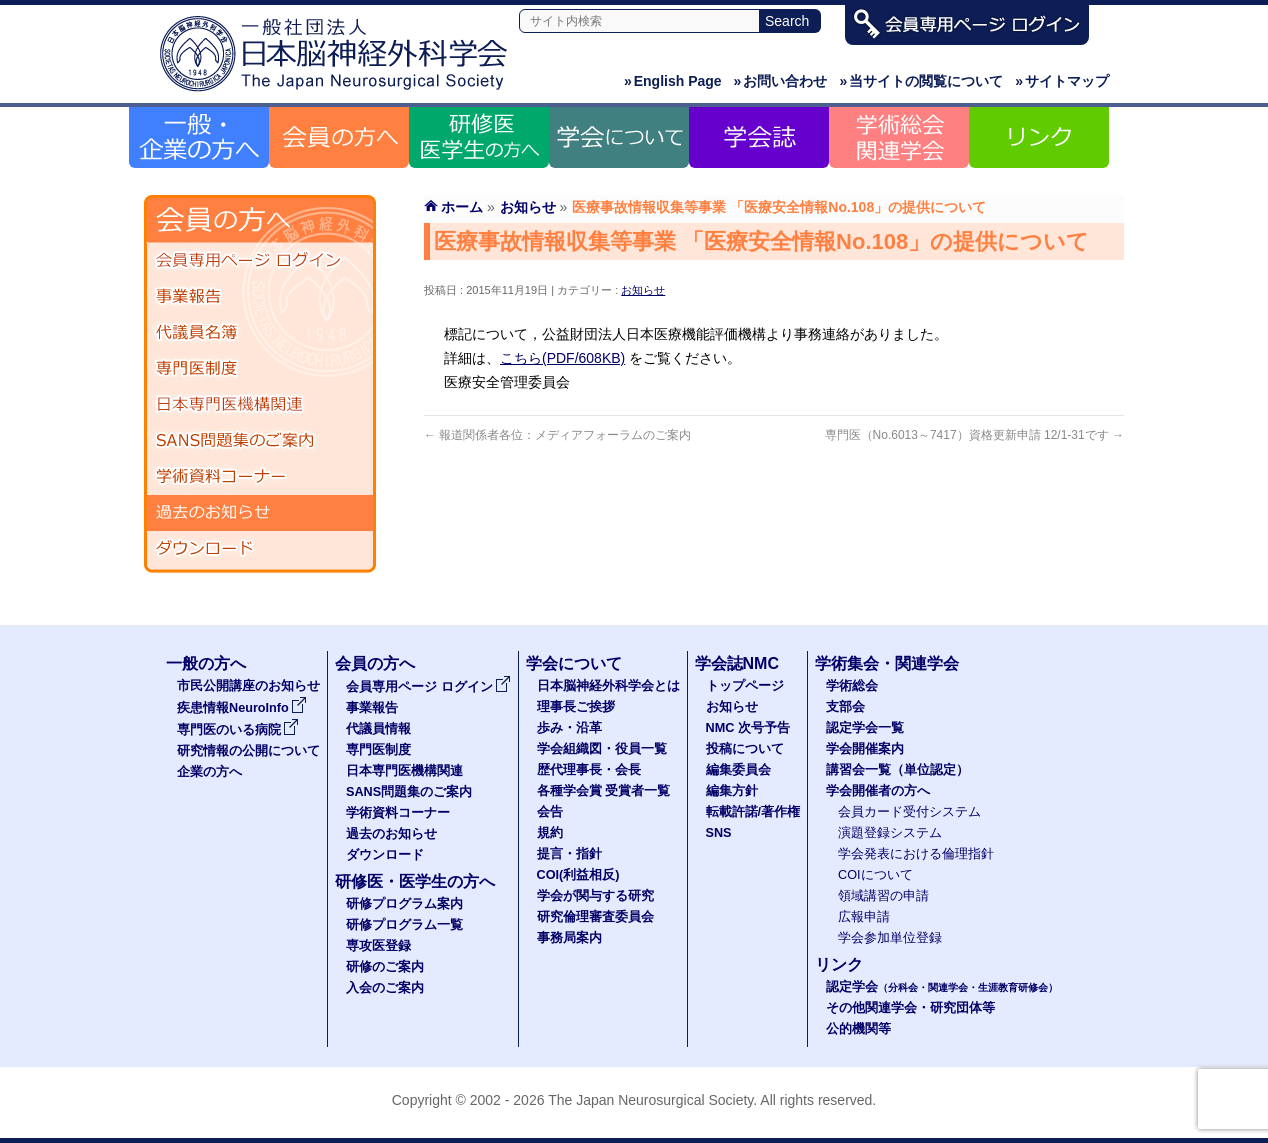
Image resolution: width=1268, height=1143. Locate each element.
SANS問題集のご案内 (260, 441)
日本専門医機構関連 (260, 405)
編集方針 (732, 791)
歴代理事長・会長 (589, 770)
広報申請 (864, 917)
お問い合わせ (781, 81)
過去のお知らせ (260, 513)
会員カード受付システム (909, 812)
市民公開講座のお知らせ (248, 686)
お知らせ (643, 290)
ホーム (462, 207)
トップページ (745, 686)
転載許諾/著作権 (753, 812)
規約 (550, 833)
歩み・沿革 (569, 728)
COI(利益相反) (578, 875)
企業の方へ (209, 772)
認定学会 (942, 987)
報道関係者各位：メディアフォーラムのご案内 (557, 435)
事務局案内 (569, 938)
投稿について (745, 749)
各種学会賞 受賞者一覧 (604, 791)
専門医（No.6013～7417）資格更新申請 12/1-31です (974, 435)
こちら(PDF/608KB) (562, 358)
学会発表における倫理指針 (916, 854)
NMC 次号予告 (748, 728)
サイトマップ (1062, 81)
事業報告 (260, 297)
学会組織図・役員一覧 (602, 749)
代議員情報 (378, 729)
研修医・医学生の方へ (415, 881)
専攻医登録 (378, 946)
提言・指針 (569, 854)
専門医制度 (260, 369)
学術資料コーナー (260, 477)
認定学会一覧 (865, 728)
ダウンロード (260, 549)
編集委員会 (738, 770)
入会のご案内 (385, 988)
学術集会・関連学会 (887, 663)
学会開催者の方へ (878, 791)
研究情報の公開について (248, 751)
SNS (719, 833)
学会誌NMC (737, 663)
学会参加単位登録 (890, 938)
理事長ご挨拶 (576, 707)
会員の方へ (375, 663)
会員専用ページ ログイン (260, 261)
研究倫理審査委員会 (595, 917)
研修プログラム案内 (404, 904)
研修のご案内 (385, 967)
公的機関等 (858, 1029)
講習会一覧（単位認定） (897, 770)
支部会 (845, 707)
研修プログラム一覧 (404, 925)
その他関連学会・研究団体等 (910, 1008)
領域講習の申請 (883, 896)
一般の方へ (206, 663)
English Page (673, 81)
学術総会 (852, 686)
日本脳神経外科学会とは (608, 686)
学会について (574, 663)
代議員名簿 (260, 333)
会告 (550, 812)
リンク (839, 964)
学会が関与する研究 (595, 896)
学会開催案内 (865, 749)
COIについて (875, 875)
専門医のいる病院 (238, 730)
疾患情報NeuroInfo (242, 708)
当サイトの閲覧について (921, 81)
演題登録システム (890, 833)
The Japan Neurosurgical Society (650, 1100)
